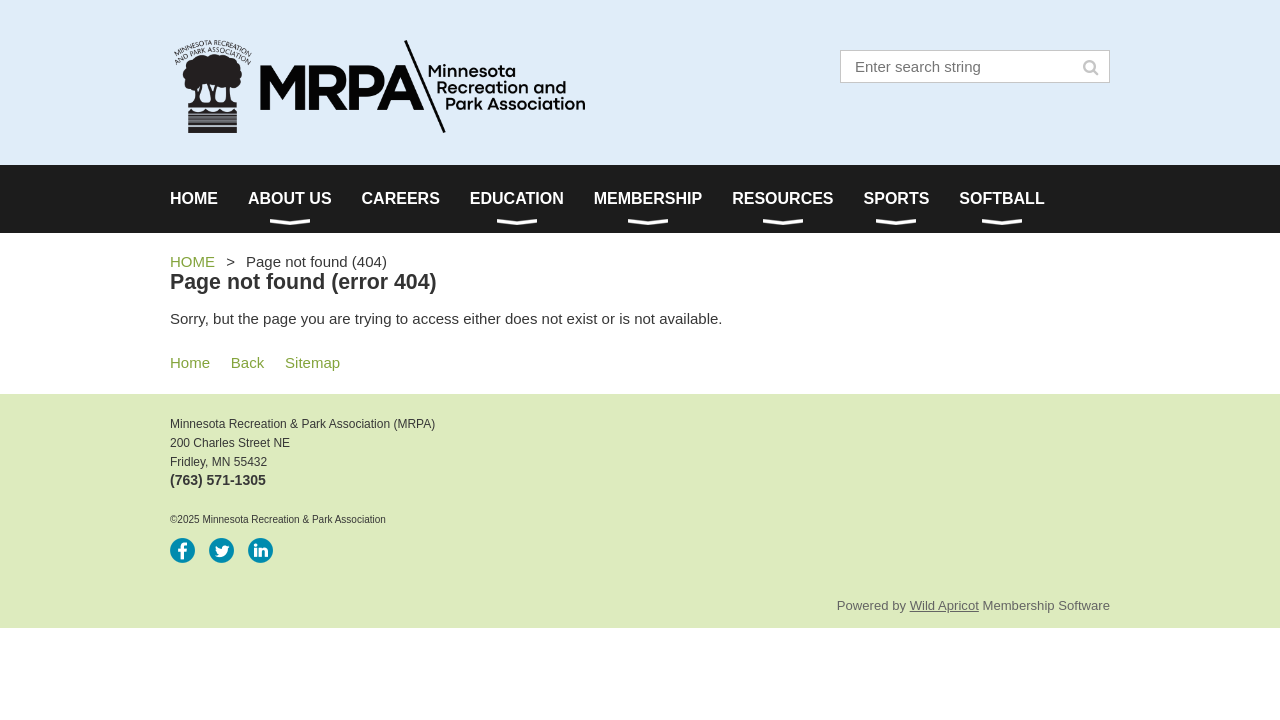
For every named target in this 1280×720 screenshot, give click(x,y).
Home (190, 362)
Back (247, 362)
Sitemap (312, 362)
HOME (192, 261)
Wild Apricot (944, 605)
